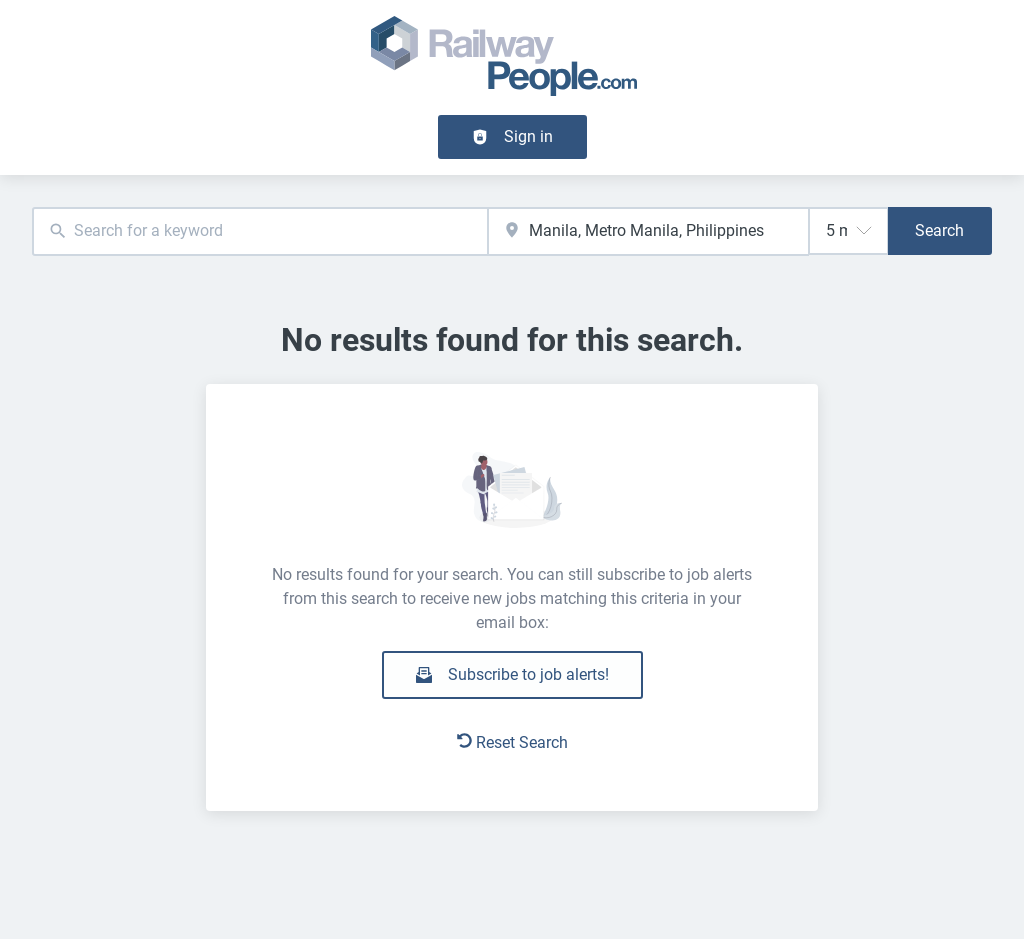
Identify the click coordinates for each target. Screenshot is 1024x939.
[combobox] (260, 231)
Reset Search (512, 742)
